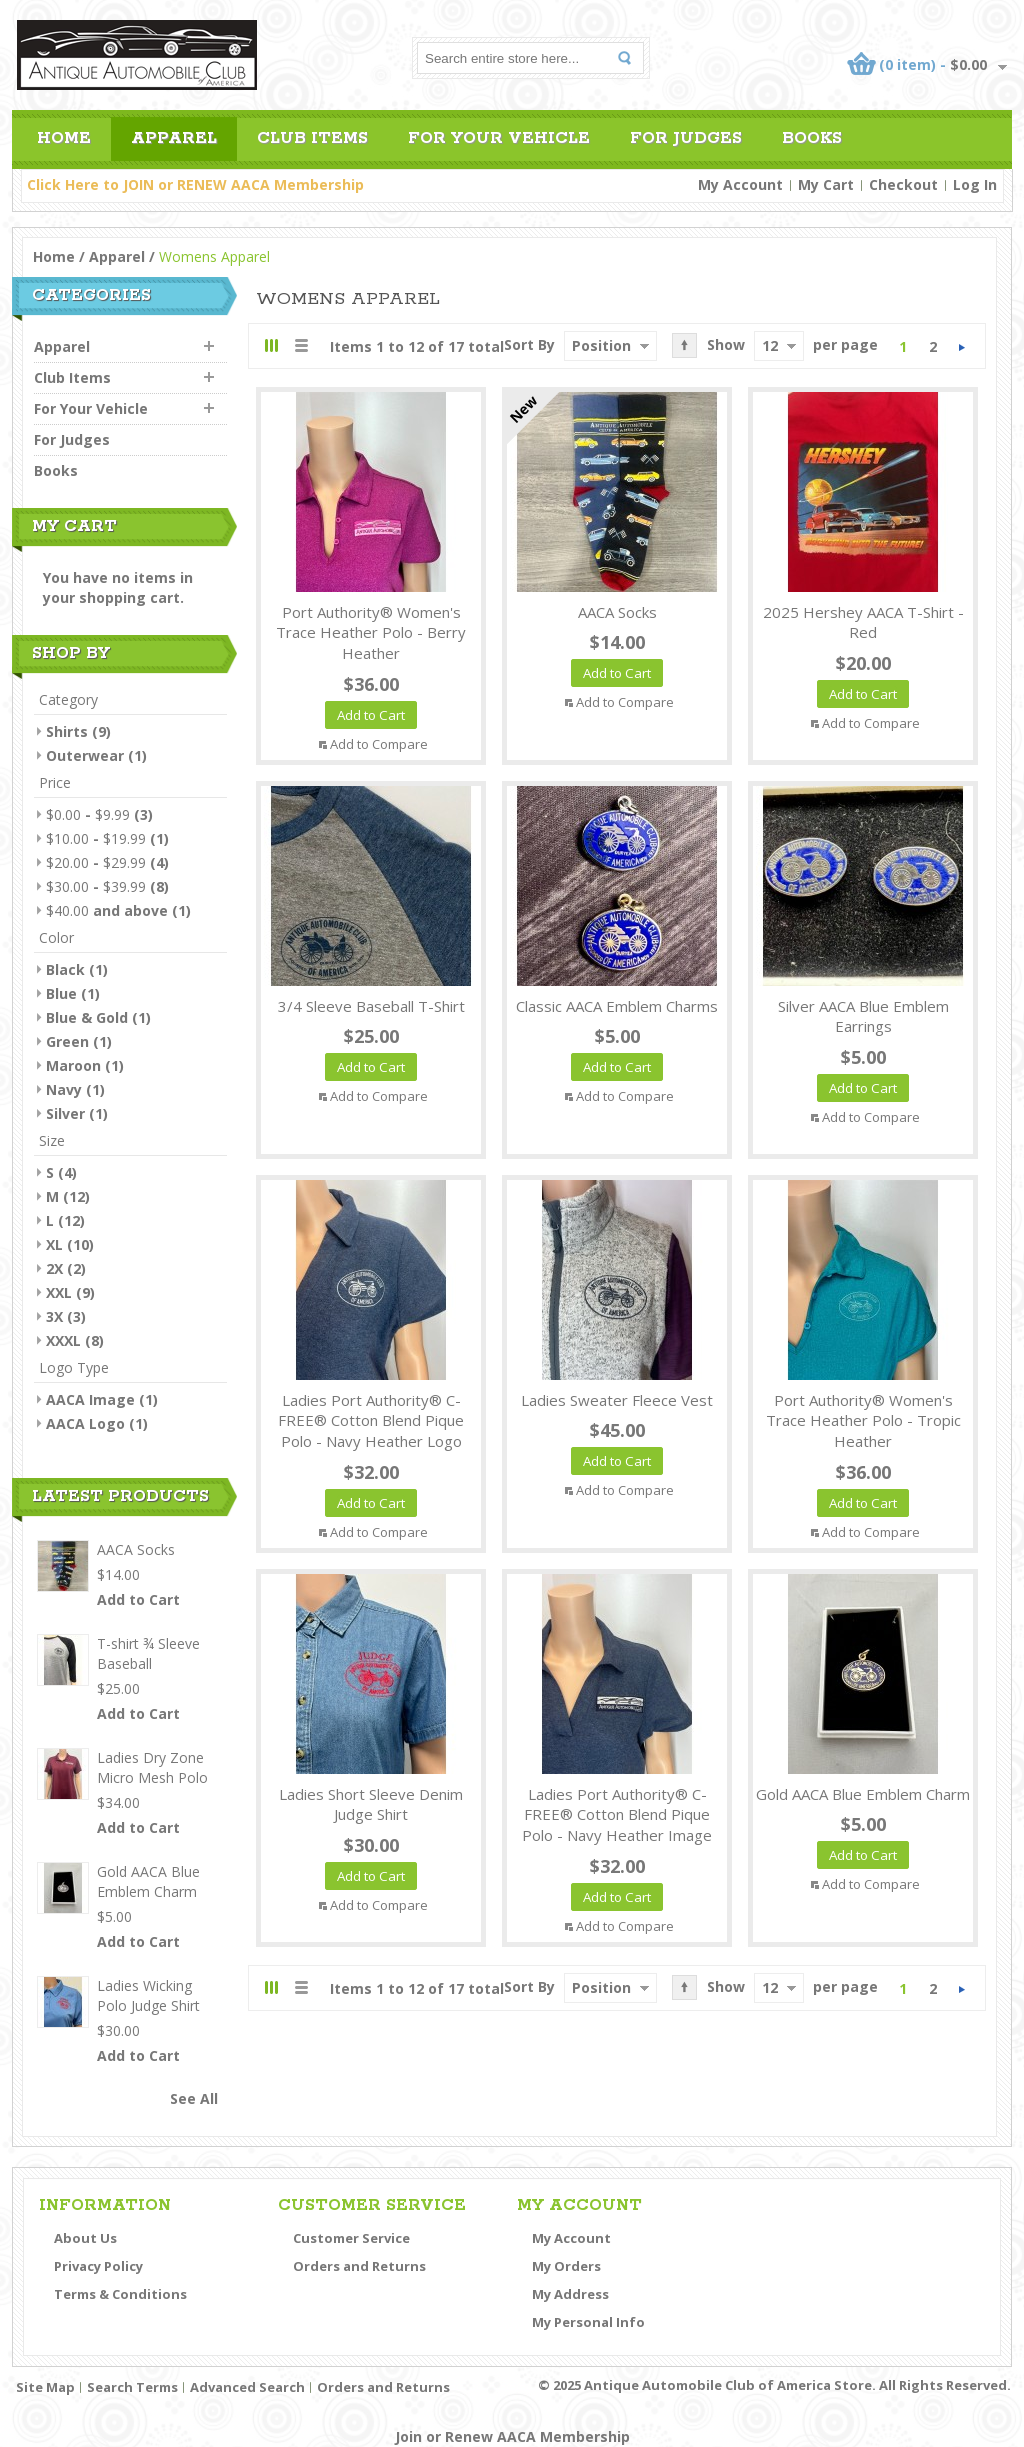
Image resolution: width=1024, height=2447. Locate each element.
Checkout (903, 184)
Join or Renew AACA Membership (512, 2436)
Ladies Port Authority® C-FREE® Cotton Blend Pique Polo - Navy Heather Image (617, 1815)
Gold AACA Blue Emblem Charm (863, 1794)
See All (194, 2098)
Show (726, 344)
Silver (65, 1113)
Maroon (73, 1065)
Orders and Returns (359, 2266)
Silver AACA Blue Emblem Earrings (863, 1016)
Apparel (117, 256)
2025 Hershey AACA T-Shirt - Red (863, 622)
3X (54, 1316)
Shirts (67, 731)
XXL (59, 1292)
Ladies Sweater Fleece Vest (617, 1400)
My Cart (826, 184)
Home (54, 256)
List (300, 345)
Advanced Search (247, 2387)
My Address (570, 2294)
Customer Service (351, 2238)
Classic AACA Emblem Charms (617, 1006)
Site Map (45, 2387)
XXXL (63, 1340)
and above (107, 910)
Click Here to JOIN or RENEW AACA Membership (195, 184)
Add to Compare (379, 744)
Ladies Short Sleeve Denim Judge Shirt (371, 1804)
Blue (61, 993)
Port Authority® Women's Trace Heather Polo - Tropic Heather (863, 1421)
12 (770, 345)
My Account (740, 184)
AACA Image (90, 1399)
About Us (85, 2238)
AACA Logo (85, 1423)
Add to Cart (138, 1599)
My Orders (566, 2266)
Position (601, 345)
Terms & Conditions (120, 2294)
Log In (975, 184)
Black (65, 969)
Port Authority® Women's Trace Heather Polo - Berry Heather (371, 633)
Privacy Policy (98, 2266)
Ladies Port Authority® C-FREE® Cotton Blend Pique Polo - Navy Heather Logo (371, 1421)
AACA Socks (617, 612)
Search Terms (132, 2387)
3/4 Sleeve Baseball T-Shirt (371, 1006)
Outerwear (85, 755)
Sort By (529, 344)
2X (54, 1268)
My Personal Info (588, 2322)
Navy (64, 1089)
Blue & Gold (87, 1017)
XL (54, 1244)
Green (67, 1041)
